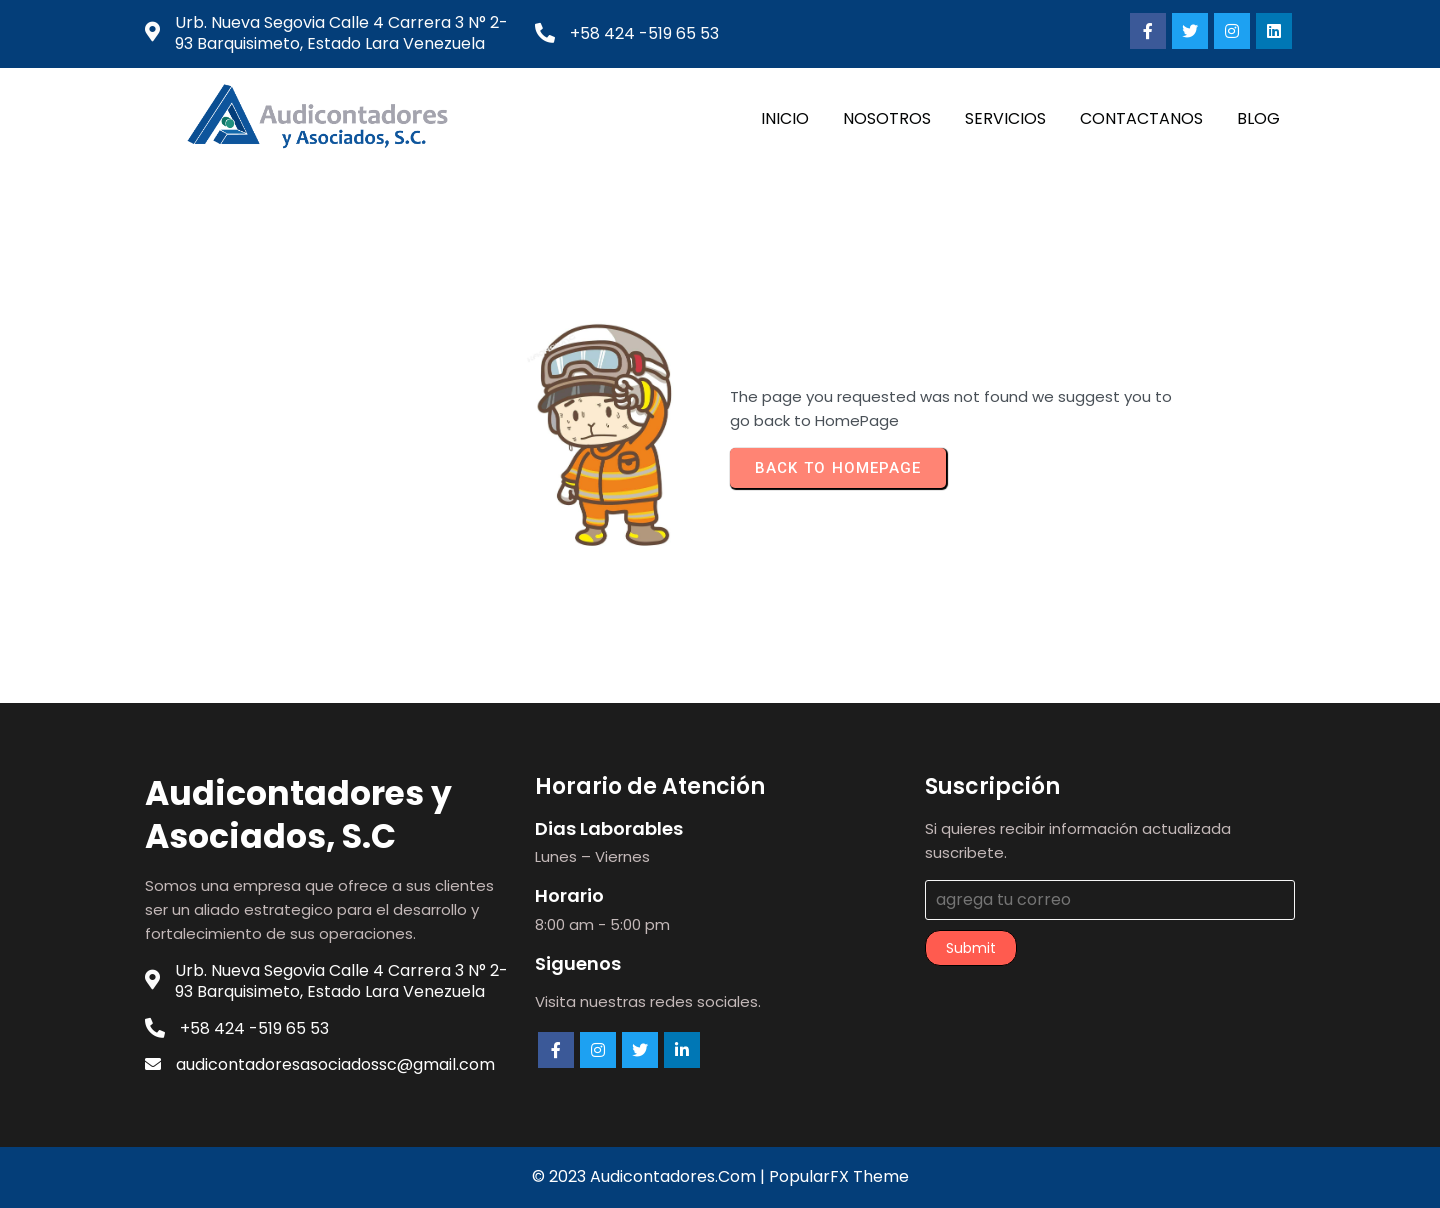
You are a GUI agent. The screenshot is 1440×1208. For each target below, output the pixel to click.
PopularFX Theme (839, 1176)
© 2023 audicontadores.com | (650, 1176)
